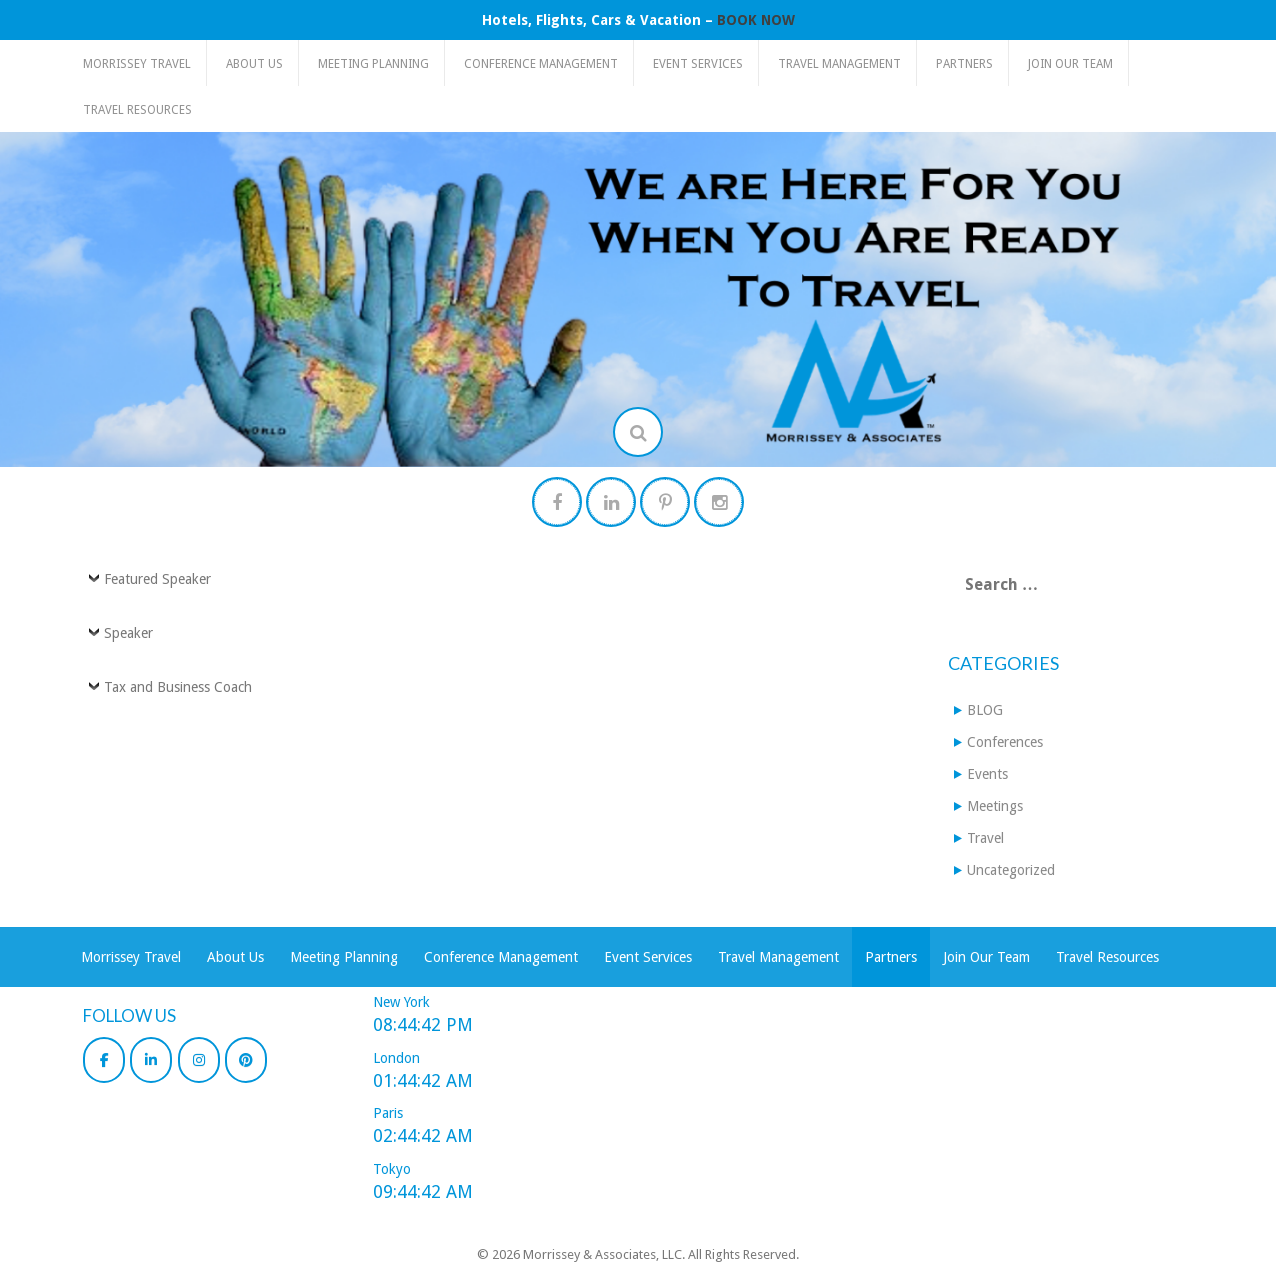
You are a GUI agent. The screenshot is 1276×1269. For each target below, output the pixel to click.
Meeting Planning (373, 64)
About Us (254, 64)
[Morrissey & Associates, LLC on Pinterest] (246, 1060)
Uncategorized (1011, 870)
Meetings (995, 806)
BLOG (985, 710)
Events (987, 774)
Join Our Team (1070, 64)
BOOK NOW (756, 20)
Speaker (128, 633)
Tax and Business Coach (178, 687)
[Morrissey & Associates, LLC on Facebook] (104, 1060)
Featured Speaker (157, 579)
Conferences (1005, 742)
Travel (985, 838)
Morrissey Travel (137, 64)
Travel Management (839, 64)
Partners (964, 64)
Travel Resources (137, 110)
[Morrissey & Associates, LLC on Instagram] (199, 1060)
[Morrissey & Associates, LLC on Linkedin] (151, 1060)
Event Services (698, 64)
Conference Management (541, 64)
